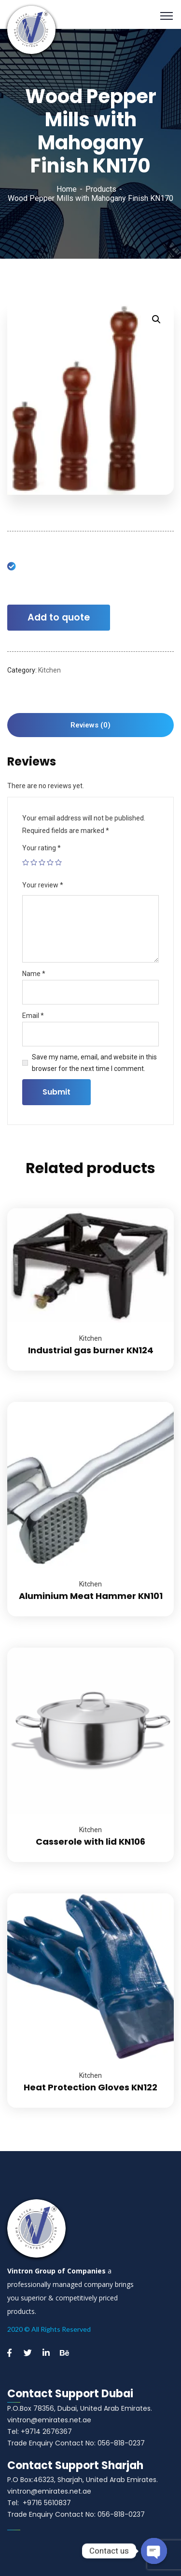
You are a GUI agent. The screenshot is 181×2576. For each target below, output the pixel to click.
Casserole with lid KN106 (90, 1842)
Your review (42, 885)
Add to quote (59, 617)
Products (100, 189)
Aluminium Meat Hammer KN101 (91, 1596)
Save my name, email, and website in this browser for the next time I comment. (94, 1062)
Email (33, 1015)
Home (66, 189)
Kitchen (49, 670)
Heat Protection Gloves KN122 (90, 2087)
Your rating (41, 848)
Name (33, 974)
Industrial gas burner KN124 (90, 1350)
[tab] (90, 725)
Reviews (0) (90, 725)
